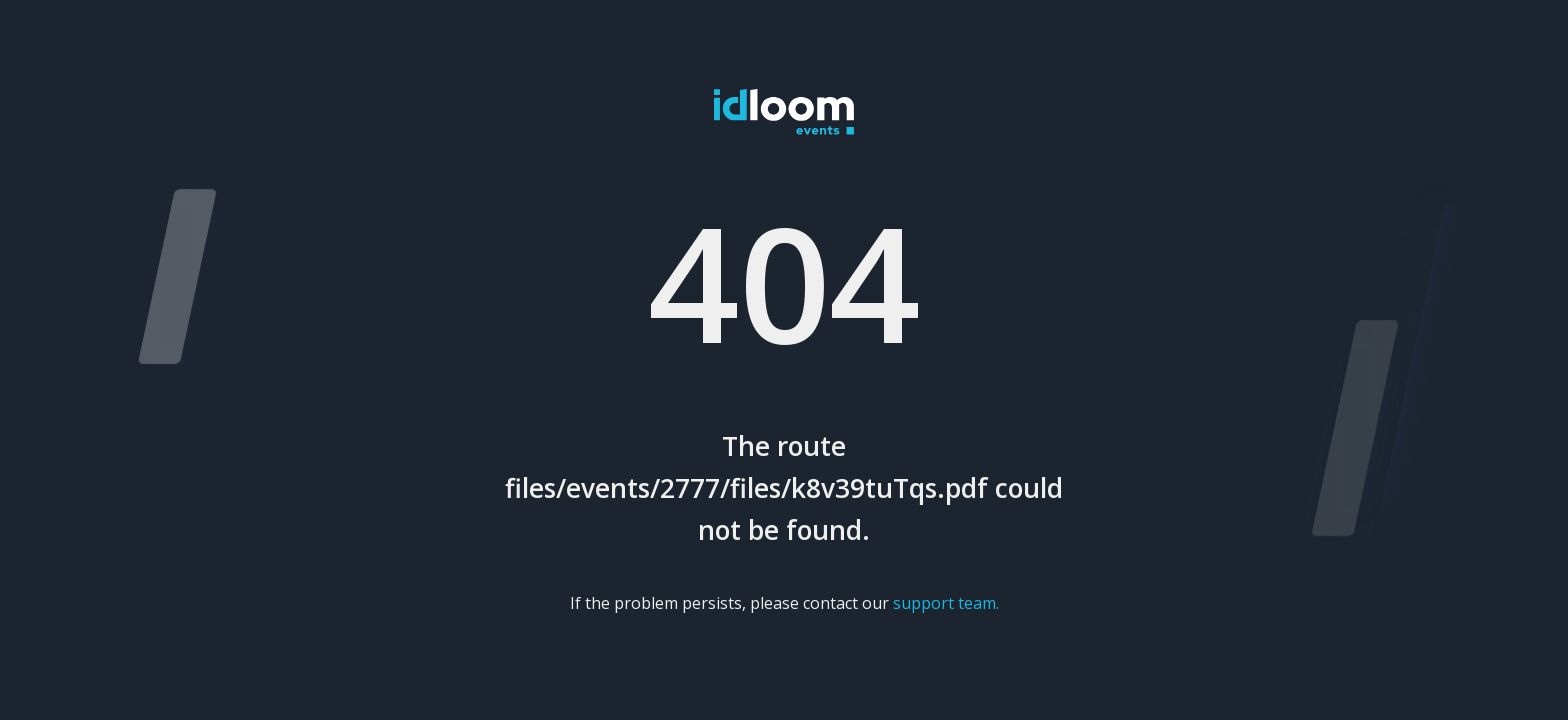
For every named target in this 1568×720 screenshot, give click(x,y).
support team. (946, 603)
